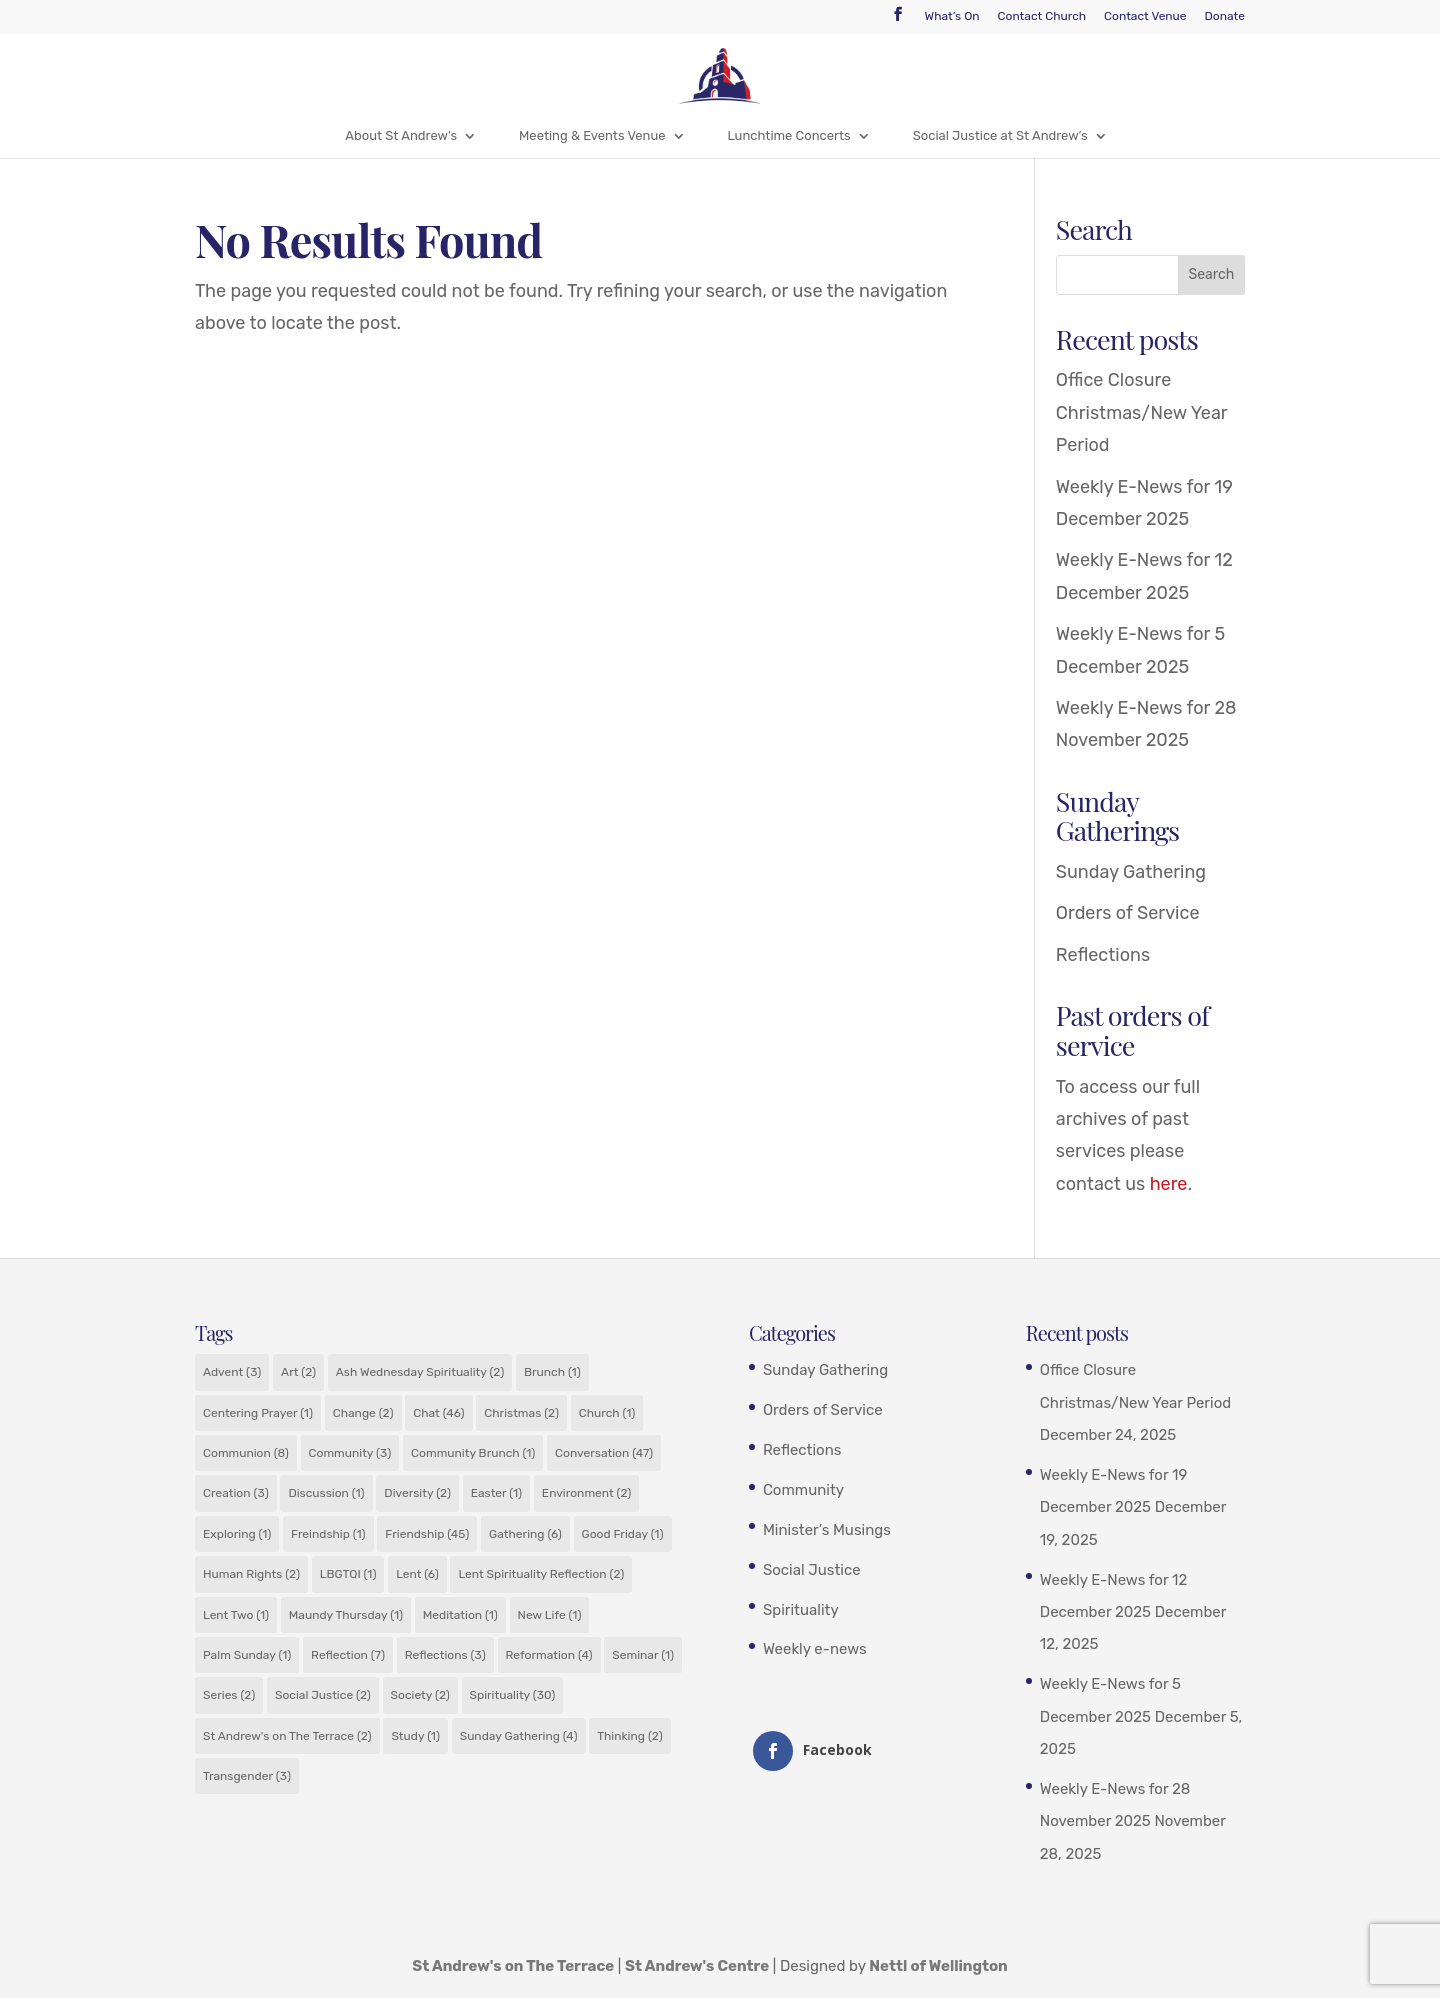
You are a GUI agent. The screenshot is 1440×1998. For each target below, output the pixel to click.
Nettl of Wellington (938, 1966)
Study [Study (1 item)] (415, 1736)
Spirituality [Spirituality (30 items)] (513, 1695)
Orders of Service (1128, 913)
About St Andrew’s (401, 135)
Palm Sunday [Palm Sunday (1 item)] (247, 1655)
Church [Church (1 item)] (607, 1413)
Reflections (1103, 955)
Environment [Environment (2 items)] (587, 1493)
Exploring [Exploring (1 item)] (237, 1534)
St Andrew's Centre (697, 1966)
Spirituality (801, 1610)
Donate (1225, 16)
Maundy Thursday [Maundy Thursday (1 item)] (346, 1615)
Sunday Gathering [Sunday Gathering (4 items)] (519, 1736)
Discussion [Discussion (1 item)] (326, 1493)
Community (803, 1490)
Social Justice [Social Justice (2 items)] (323, 1695)
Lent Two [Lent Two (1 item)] (236, 1615)
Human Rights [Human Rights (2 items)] (251, 1574)
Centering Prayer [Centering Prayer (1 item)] (258, 1413)
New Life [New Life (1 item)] (550, 1615)
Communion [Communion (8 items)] (246, 1453)
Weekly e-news (815, 1649)
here (1169, 1184)
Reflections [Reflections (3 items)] (445, 1655)
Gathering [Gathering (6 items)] (525, 1534)
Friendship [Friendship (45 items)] (427, 1534)
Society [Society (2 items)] (420, 1695)
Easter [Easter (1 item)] (497, 1493)
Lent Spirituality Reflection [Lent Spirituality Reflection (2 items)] (541, 1574)
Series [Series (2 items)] (229, 1695)
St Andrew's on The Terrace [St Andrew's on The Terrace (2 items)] (287, 1736)
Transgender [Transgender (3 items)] (247, 1776)
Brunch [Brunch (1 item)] (552, 1372)
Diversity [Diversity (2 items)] (417, 1493)
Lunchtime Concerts (789, 135)
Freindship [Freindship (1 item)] (328, 1534)
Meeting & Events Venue (592, 135)
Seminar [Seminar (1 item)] (643, 1655)
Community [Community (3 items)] (350, 1453)
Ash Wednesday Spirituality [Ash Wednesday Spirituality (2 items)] (420, 1372)
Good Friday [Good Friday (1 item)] (623, 1534)
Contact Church (1042, 16)
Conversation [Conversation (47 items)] (604, 1453)
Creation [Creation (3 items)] (236, 1493)
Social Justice (812, 1570)
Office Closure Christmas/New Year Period (1141, 412)
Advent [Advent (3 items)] (232, 1372)
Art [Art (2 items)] (298, 1372)
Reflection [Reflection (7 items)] (348, 1655)
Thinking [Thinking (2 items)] (629, 1736)
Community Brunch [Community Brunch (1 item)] (473, 1453)
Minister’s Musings (827, 1530)
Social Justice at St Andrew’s (1000, 135)
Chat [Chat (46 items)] (438, 1413)
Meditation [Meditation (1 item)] (460, 1615)
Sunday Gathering (1131, 872)
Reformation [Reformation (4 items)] (549, 1655)
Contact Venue (1145, 16)
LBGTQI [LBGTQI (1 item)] (348, 1574)
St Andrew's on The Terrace (513, 1966)
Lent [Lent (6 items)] (417, 1574)
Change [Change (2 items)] (363, 1413)
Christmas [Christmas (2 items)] (521, 1413)
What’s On (952, 16)
